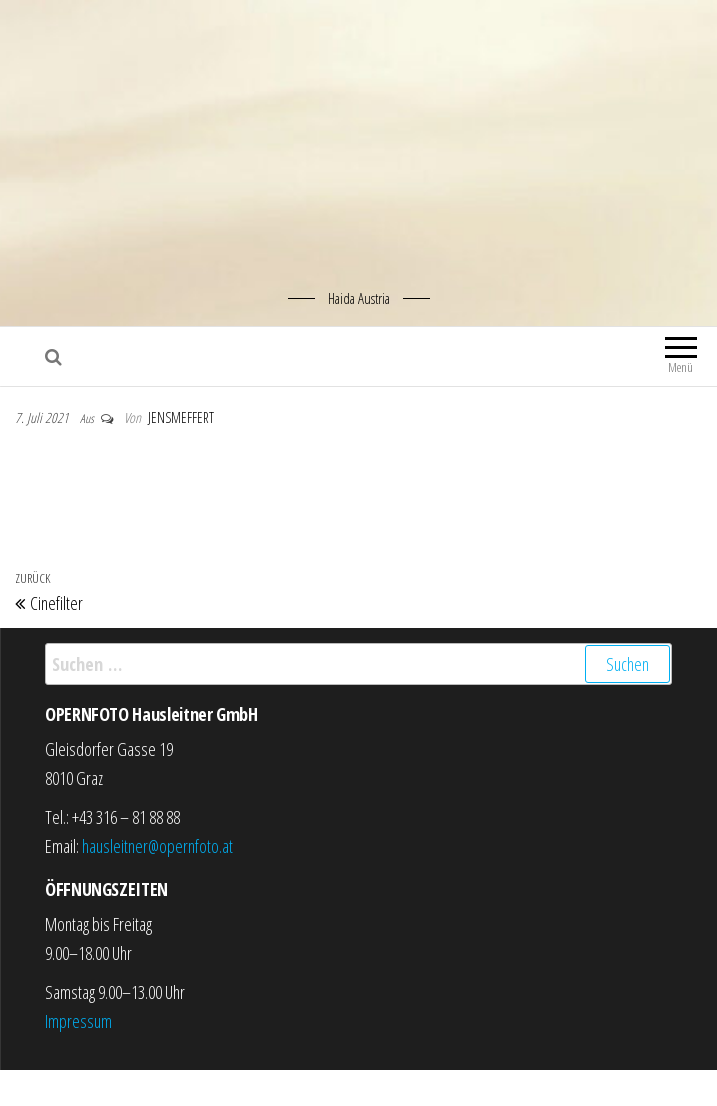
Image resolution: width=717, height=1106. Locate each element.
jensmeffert (181, 417)
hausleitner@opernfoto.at (157, 846)
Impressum (78, 1021)
